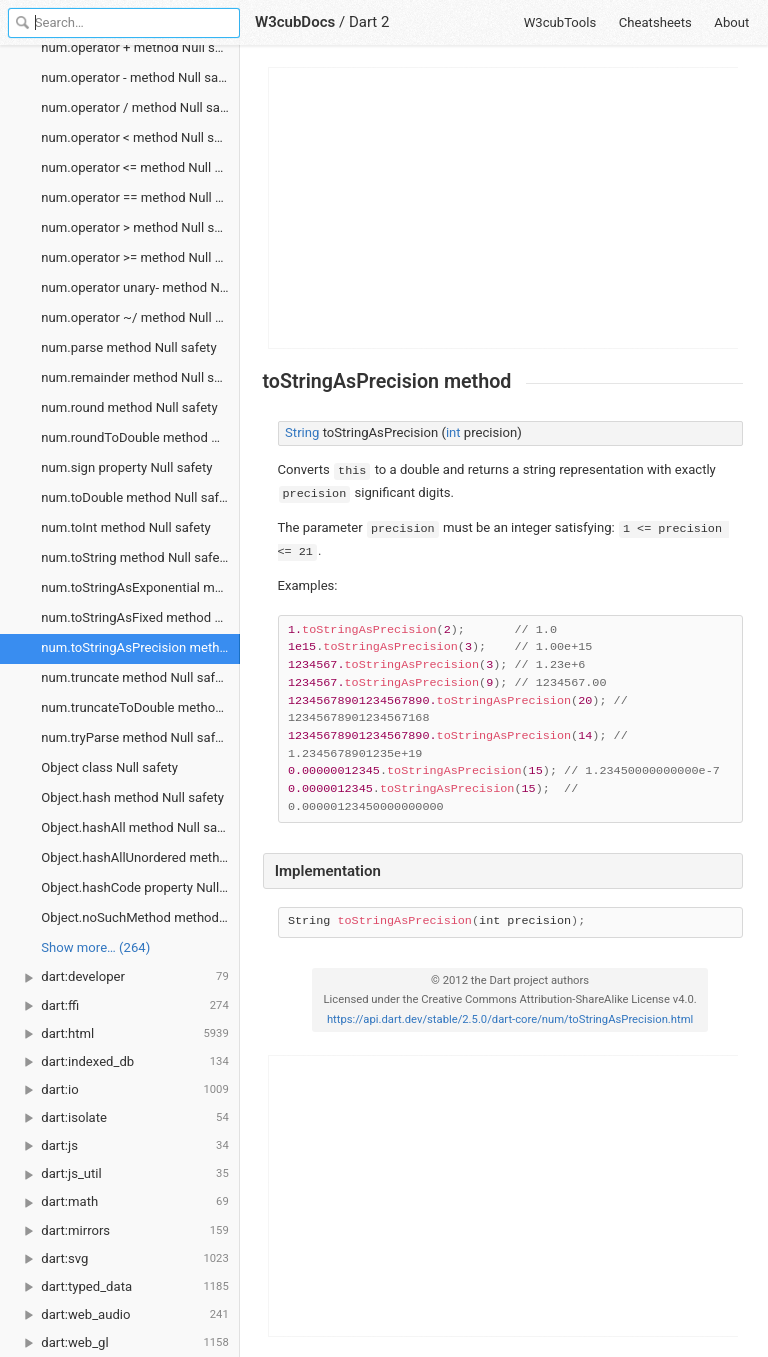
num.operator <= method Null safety (140, 167)
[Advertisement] (504, 208)
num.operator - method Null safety (140, 77)
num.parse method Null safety (128, 347)
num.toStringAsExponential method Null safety (140, 587)
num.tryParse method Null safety (136, 737)
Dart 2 (369, 22)
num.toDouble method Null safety (138, 497)
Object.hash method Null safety (132, 797)
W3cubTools (560, 22)
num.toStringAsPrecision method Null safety (140, 647)
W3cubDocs (295, 22)
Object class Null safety (109, 767)
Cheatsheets (655, 22)
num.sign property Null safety (126, 467)
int (453, 432)
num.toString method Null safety (135, 557)
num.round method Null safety (129, 407)
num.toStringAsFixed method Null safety (140, 617)
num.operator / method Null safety (140, 107)
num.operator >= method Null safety (140, 257)
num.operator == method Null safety (140, 197)
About (731, 22)
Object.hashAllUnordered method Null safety (140, 857)
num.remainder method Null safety (140, 377)
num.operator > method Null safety (140, 227)
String (302, 432)
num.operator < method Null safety (140, 137)
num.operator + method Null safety (140, 47)
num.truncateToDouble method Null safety (140, 707)
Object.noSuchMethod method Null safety (140, 917)
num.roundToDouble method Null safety (140, 437)
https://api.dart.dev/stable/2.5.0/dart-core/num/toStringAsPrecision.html (510, 1019)
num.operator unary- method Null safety (140, 287)
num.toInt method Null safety (125, 527)
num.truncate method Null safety (136, 677)
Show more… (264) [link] (95, 947)
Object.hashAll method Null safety (140, 827)
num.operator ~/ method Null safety (140, 317)
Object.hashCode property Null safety (140, 887)
